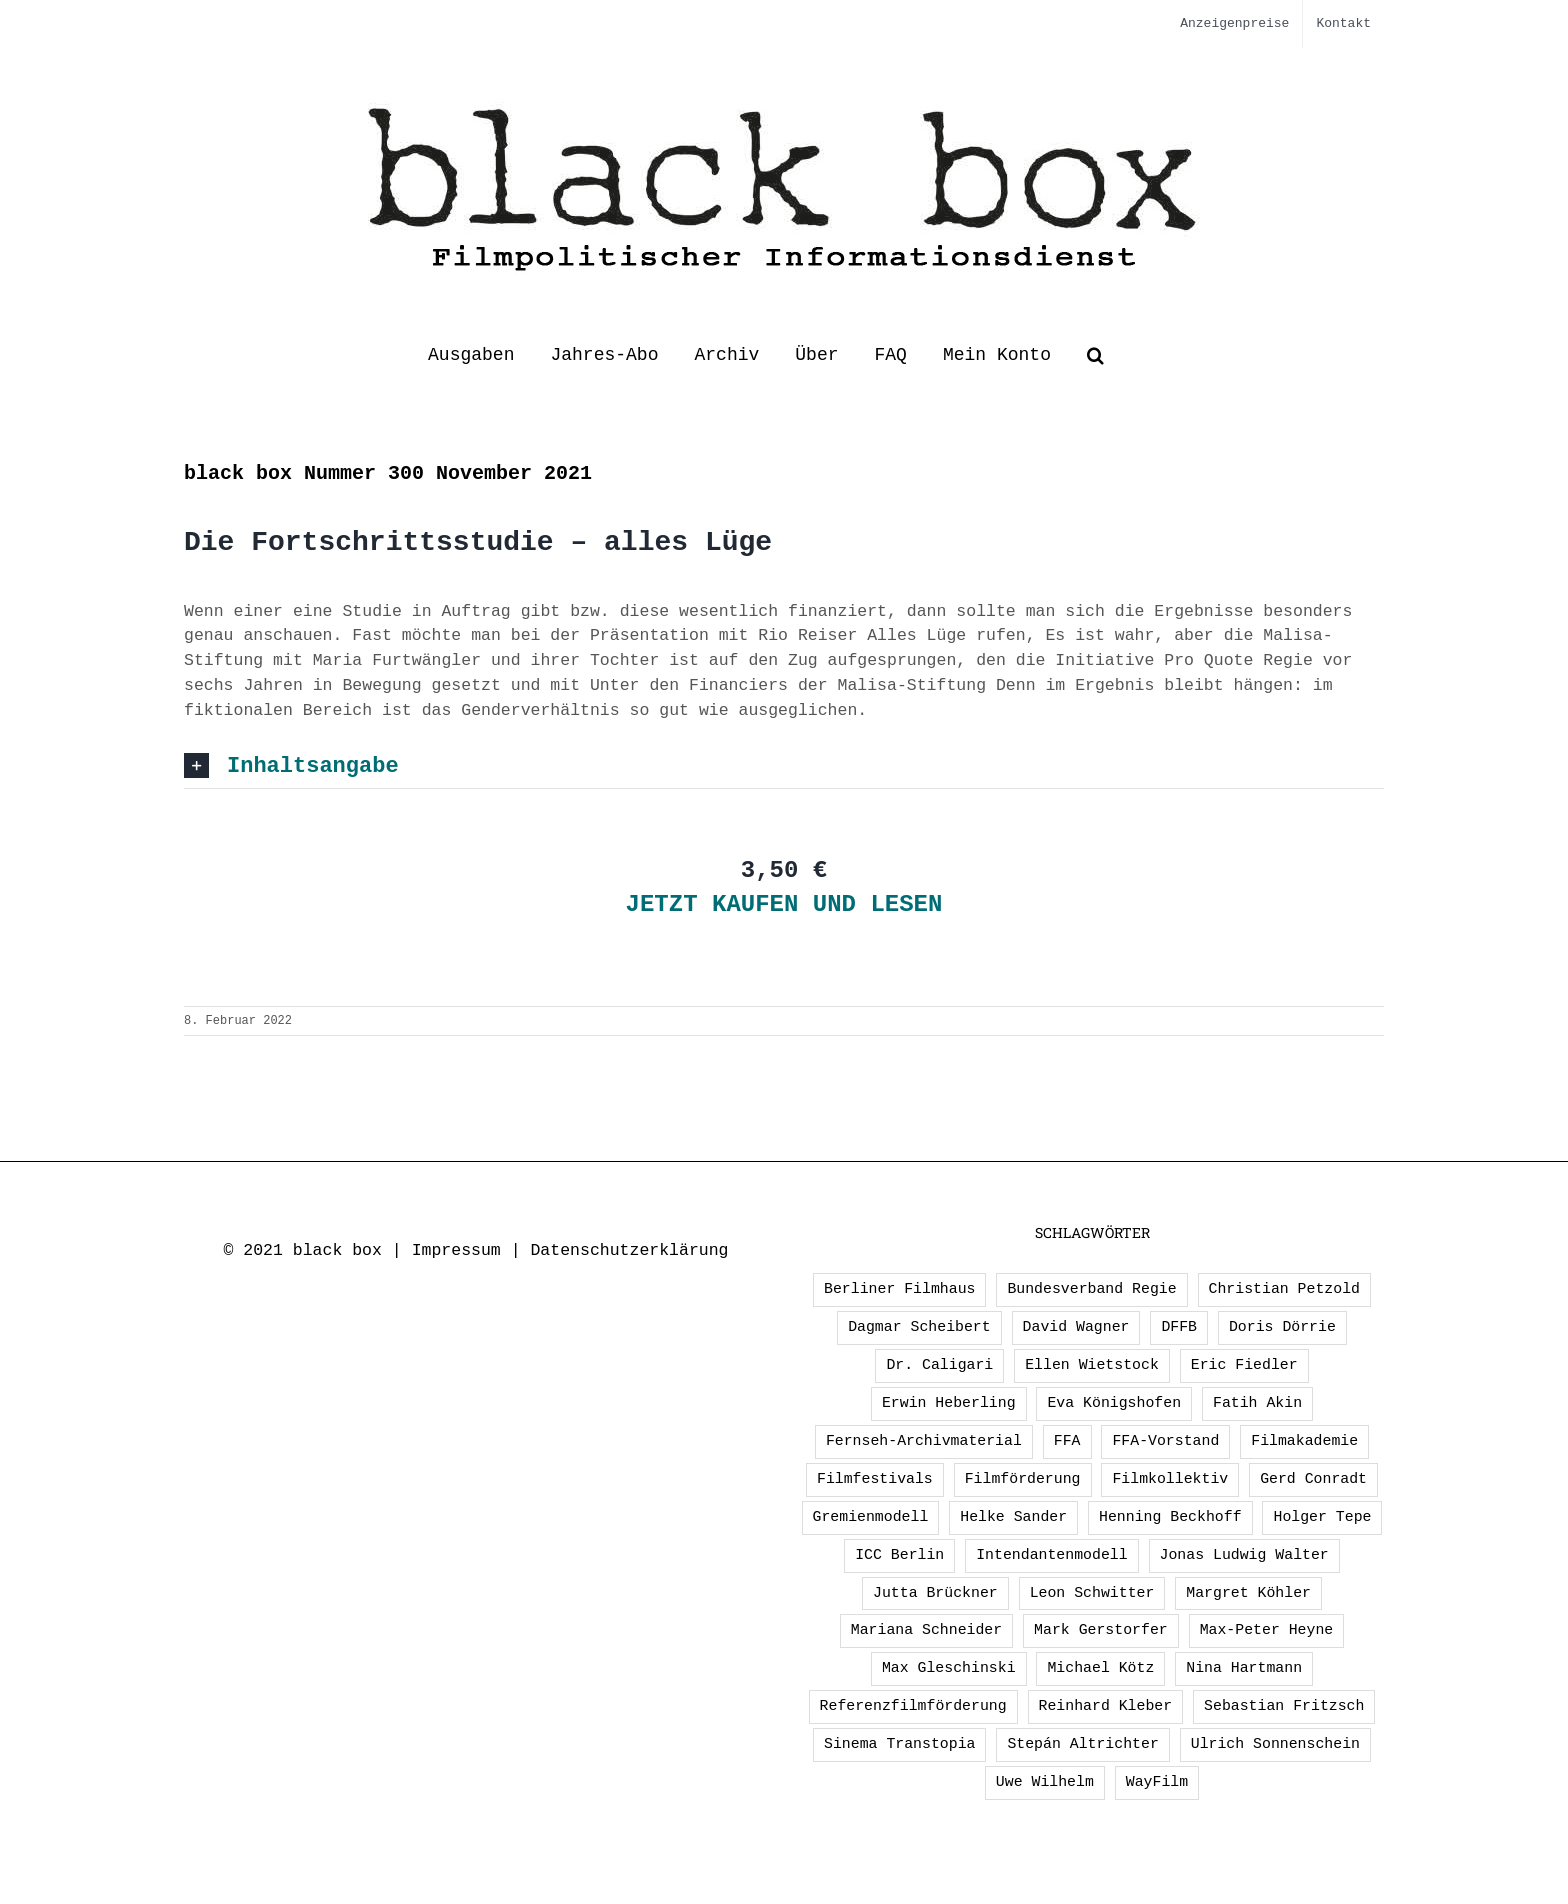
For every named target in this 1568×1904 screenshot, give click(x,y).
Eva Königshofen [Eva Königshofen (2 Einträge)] (1114, 1403)
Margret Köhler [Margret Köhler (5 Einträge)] (1248, 1593)
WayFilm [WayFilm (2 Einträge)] (1157, 1782)
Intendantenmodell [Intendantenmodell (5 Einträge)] (1051, 1555)
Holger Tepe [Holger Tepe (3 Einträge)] (1322, 1517)
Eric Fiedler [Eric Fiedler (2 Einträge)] (1244, 1365)
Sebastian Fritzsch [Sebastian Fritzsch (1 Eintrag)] (1284, 1706)
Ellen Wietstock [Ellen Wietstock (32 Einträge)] (1092, 1365)
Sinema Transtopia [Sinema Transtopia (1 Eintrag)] (899, 1744)
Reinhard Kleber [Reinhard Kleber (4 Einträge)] (1106, 1706)
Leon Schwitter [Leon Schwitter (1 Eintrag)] (1092, 1593)
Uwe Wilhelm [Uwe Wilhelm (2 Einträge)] (1045, 1782)
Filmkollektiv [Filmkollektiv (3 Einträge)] (1170, 1479)
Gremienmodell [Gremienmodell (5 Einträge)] (871, 1517)
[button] (1095, 355)
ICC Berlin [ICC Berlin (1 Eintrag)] (899, 1555)
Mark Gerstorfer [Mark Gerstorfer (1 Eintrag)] (1101, 1630)
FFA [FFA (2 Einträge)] (1067, 1441)
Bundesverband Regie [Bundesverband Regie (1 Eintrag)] (1091, 1289)
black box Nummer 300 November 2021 (388, 473)
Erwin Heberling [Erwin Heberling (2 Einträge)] (949, 1403)
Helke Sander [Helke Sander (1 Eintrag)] (1013, 1517)
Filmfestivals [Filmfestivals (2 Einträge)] (875, 1479)
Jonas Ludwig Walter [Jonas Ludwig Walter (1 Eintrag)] (1244, 1555)
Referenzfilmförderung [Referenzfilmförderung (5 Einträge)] (913, 1706)
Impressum (456, 1250)
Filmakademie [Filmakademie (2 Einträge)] (1304, 1441)
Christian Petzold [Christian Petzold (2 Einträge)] (1284, 1289)
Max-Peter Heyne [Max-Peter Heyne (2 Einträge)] (1267, 1630)
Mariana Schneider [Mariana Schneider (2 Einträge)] (926, 1630)
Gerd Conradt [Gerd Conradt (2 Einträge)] (1313, 1479)
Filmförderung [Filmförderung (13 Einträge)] (1023, 1479)
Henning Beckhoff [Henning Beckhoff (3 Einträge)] (1170, 1517)
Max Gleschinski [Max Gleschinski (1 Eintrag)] (949, 1668)
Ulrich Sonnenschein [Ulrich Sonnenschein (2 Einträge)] (1275, 1744)
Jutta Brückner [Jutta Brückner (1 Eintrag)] (935, 1593)
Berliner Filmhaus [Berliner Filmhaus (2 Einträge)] (899, 1289)
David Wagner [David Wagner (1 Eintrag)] (1076, 1327)
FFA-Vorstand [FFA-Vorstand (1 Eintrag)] (1165, 1441)
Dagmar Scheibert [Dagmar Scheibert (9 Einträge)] (919, 1327)
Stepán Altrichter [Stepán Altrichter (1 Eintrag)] (1082, 1744)
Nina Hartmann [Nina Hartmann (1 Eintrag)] (1244, 1668)
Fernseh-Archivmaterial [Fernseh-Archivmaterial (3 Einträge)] (924, 1441)
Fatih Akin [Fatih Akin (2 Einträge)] (1257, 1403)
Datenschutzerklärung (629, 1250)
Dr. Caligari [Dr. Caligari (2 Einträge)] (939, 1365)
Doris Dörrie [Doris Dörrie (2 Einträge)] (1282, 1327)
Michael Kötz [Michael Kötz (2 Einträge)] (1100, 1668)
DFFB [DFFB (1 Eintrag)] (1179, 1327)
